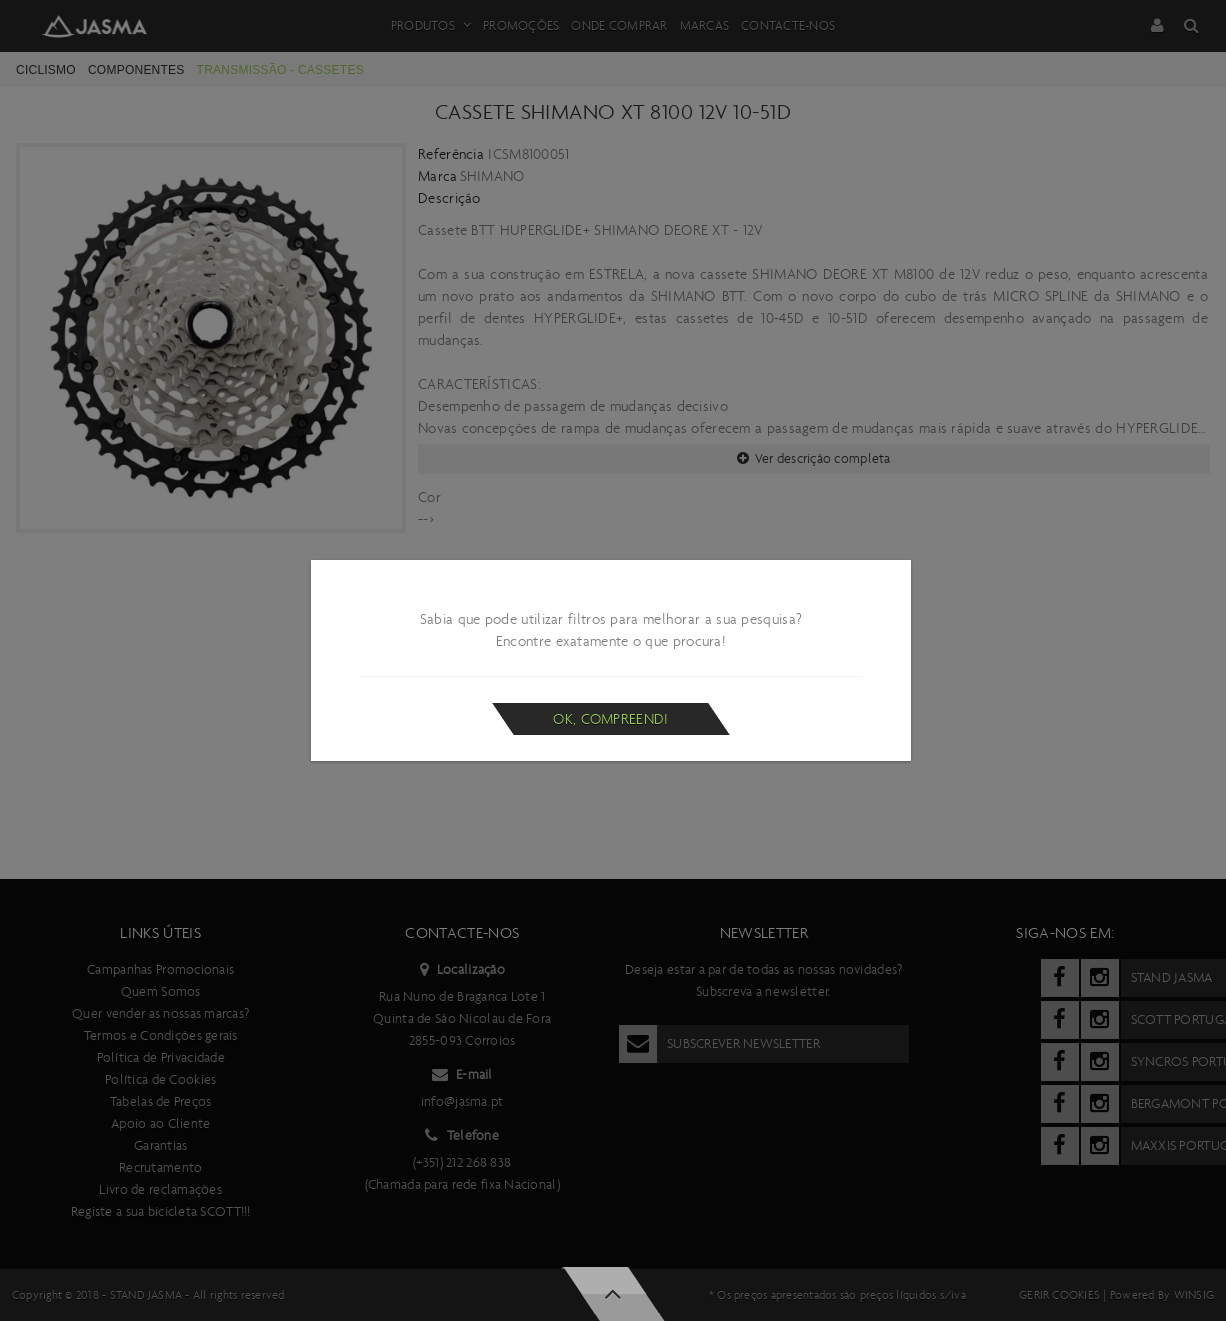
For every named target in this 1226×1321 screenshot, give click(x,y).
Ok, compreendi (610, 719)
